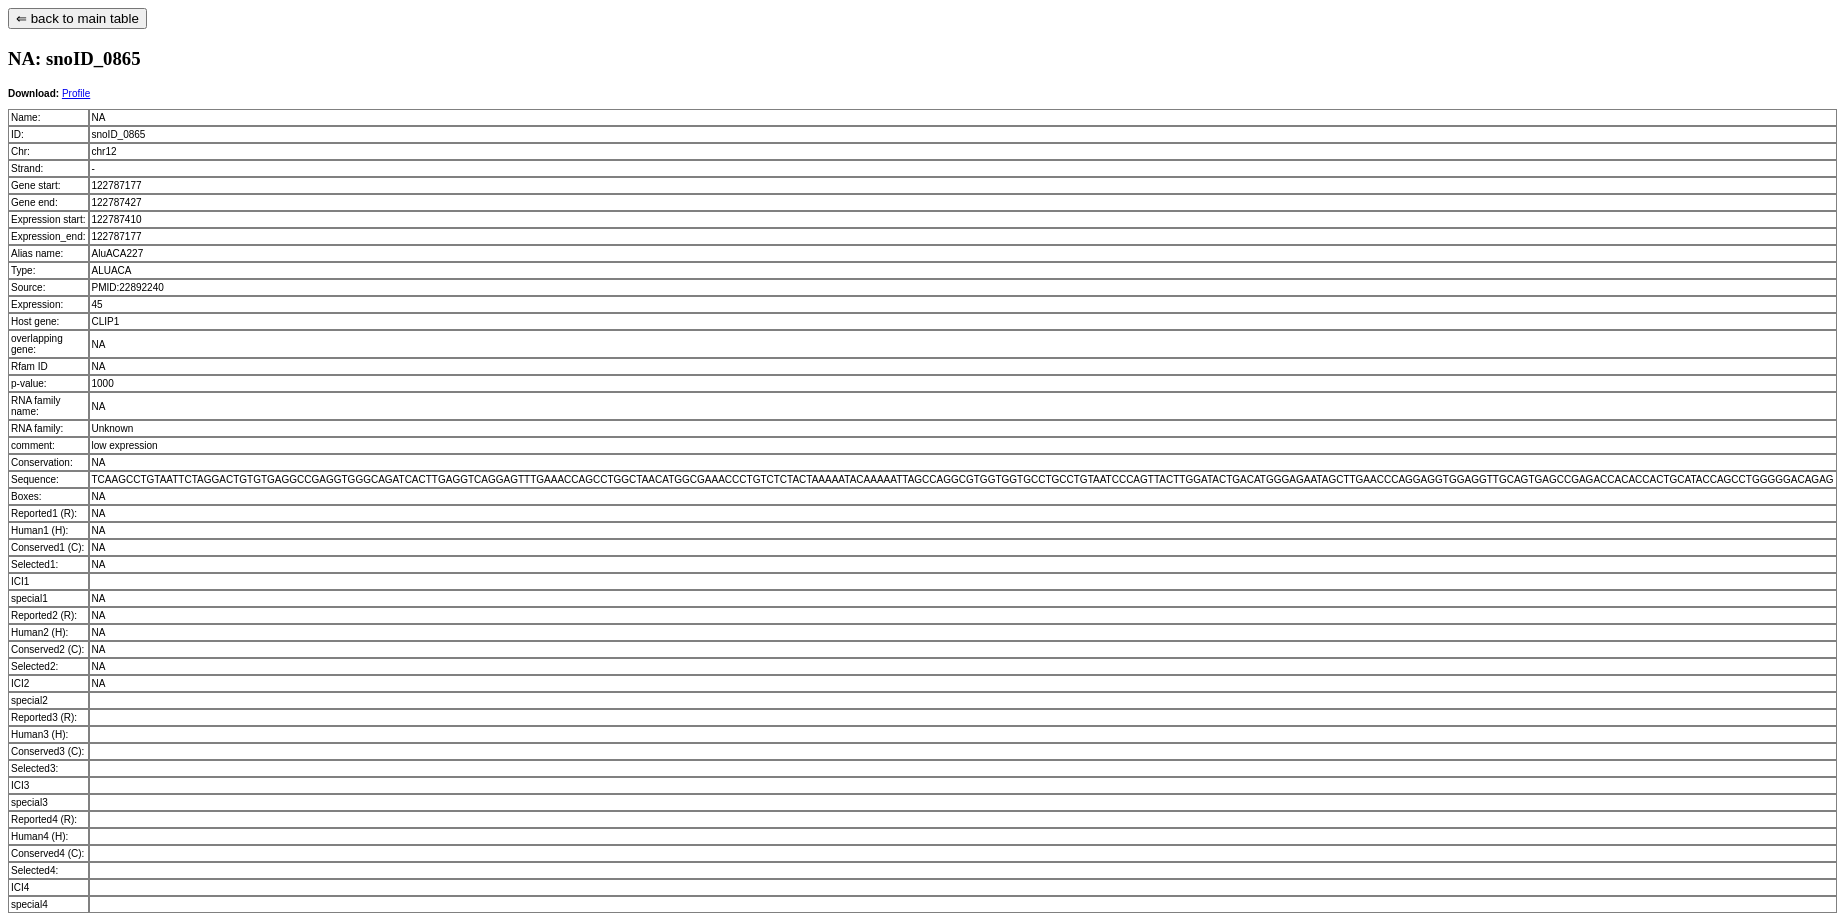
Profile (76, 93)
